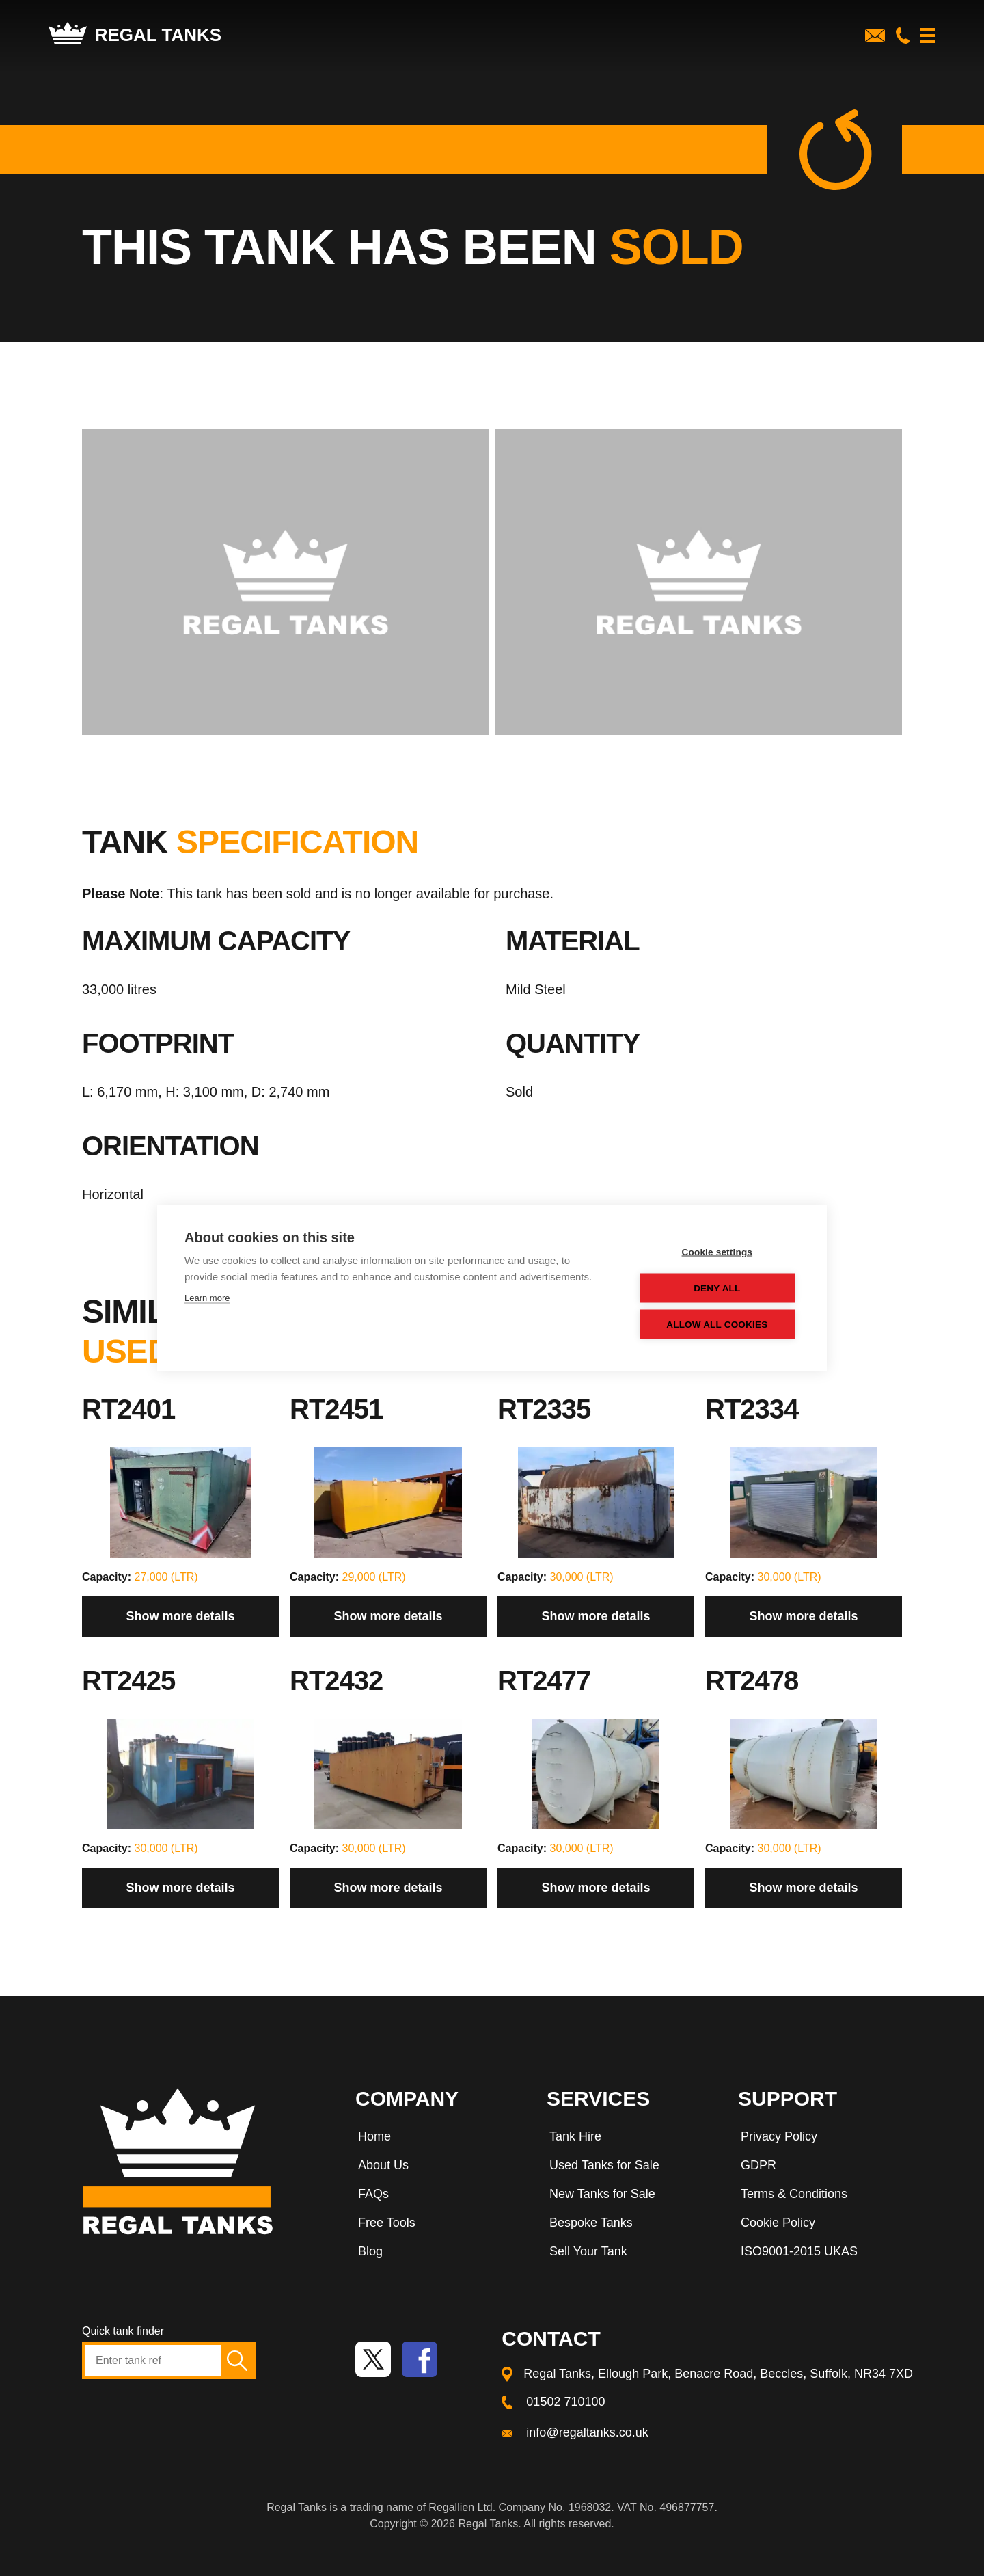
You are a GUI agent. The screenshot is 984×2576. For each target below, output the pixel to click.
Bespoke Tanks (591, 2222)
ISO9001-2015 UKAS (799, 2251)
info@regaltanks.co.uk (587, 2432)
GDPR (758, 2165)
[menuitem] (437, 2139)
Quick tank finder (123, 2331)
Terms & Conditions (794, 2194)
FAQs (373, 2194)
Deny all (717, 1288)
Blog (370, 2251)
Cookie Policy (778, 2222)
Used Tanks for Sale (604, 2165)
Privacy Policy (779, 2136)
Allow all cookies (716, 1324)
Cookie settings (717, 1252)
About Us (383, 2165)
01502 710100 (565, 2402)
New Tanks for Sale (602, 2194)
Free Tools (386, 2222)
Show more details (180, 1616)
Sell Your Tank (588, 2251)
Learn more (207, 1298)
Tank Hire (575, 2136)
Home (374, 2136)
